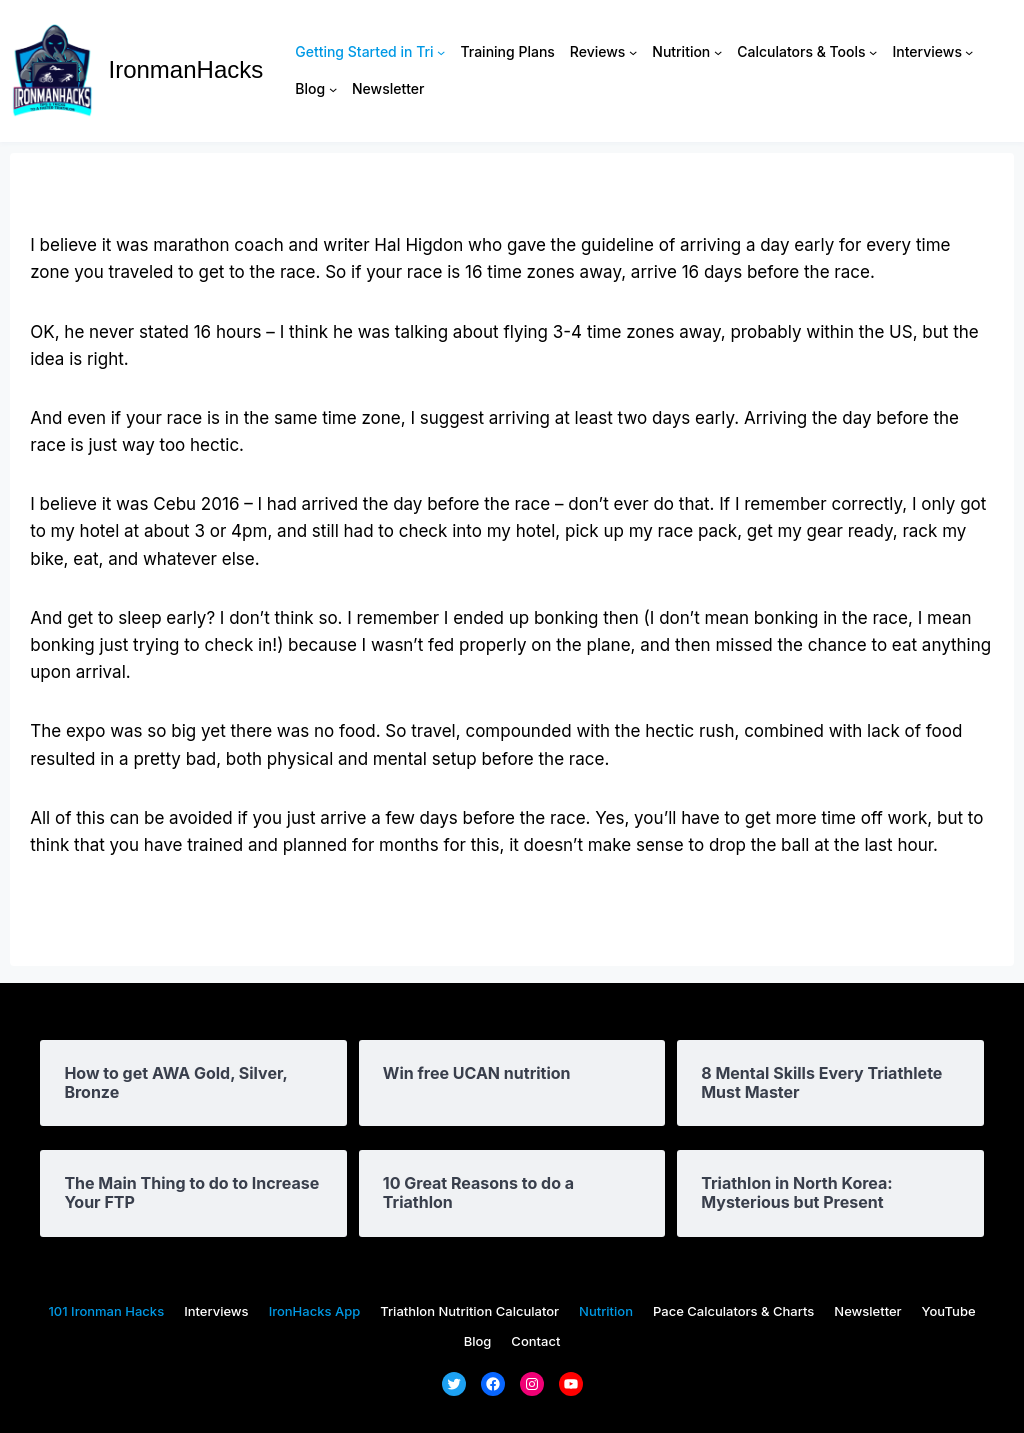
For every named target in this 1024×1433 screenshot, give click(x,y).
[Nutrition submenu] (718, 52)
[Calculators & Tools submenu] (873, 52)
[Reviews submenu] (633, 52)
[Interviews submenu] (969, 52)
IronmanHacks (186, 69)
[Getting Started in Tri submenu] (441, 52)
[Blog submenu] (333, 89)
